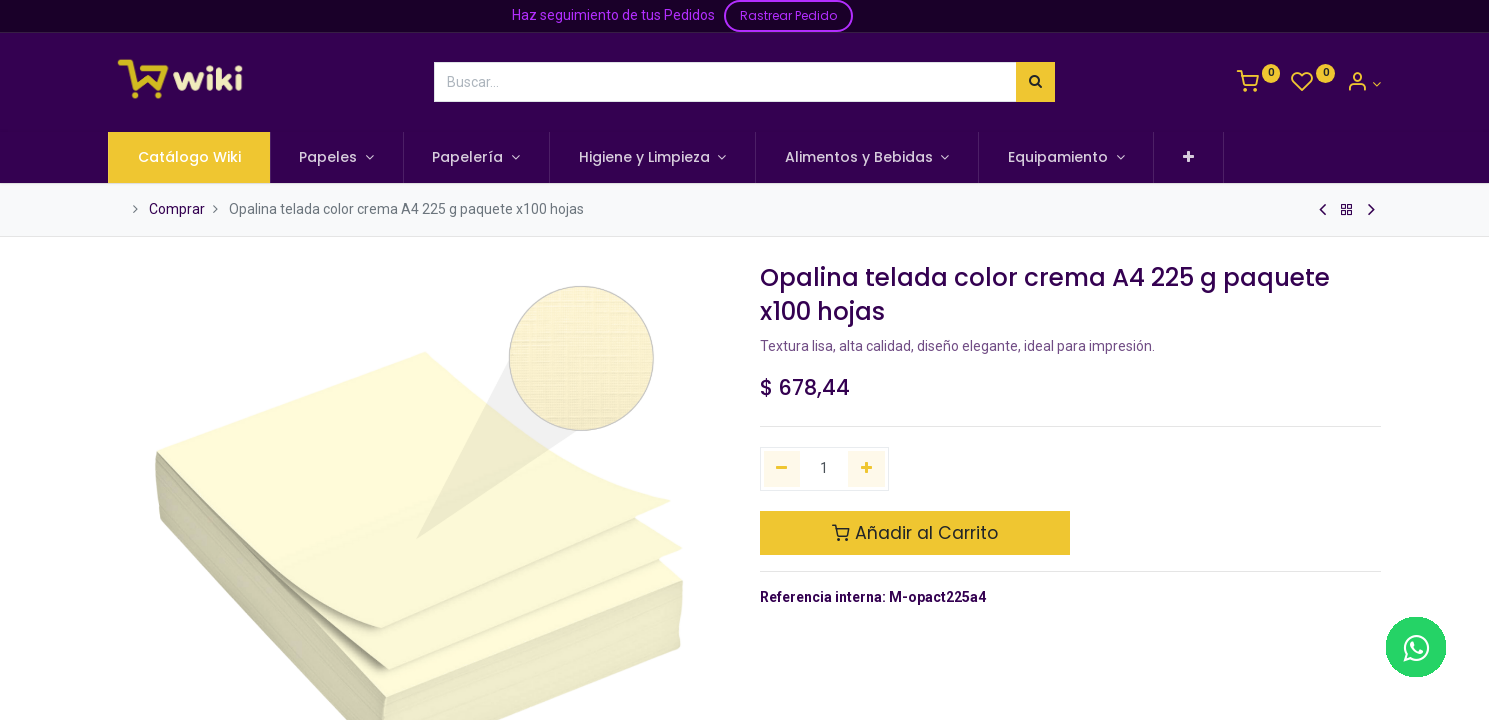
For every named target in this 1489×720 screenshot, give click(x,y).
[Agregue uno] (866, 469)
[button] (1189, 158)
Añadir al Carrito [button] (915, 533)
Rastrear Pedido (788, 15)
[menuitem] (190, 158)
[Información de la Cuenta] (1363, 84)
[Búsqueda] (1035, 82)
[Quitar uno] (782, 469)
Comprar (177, 209)
